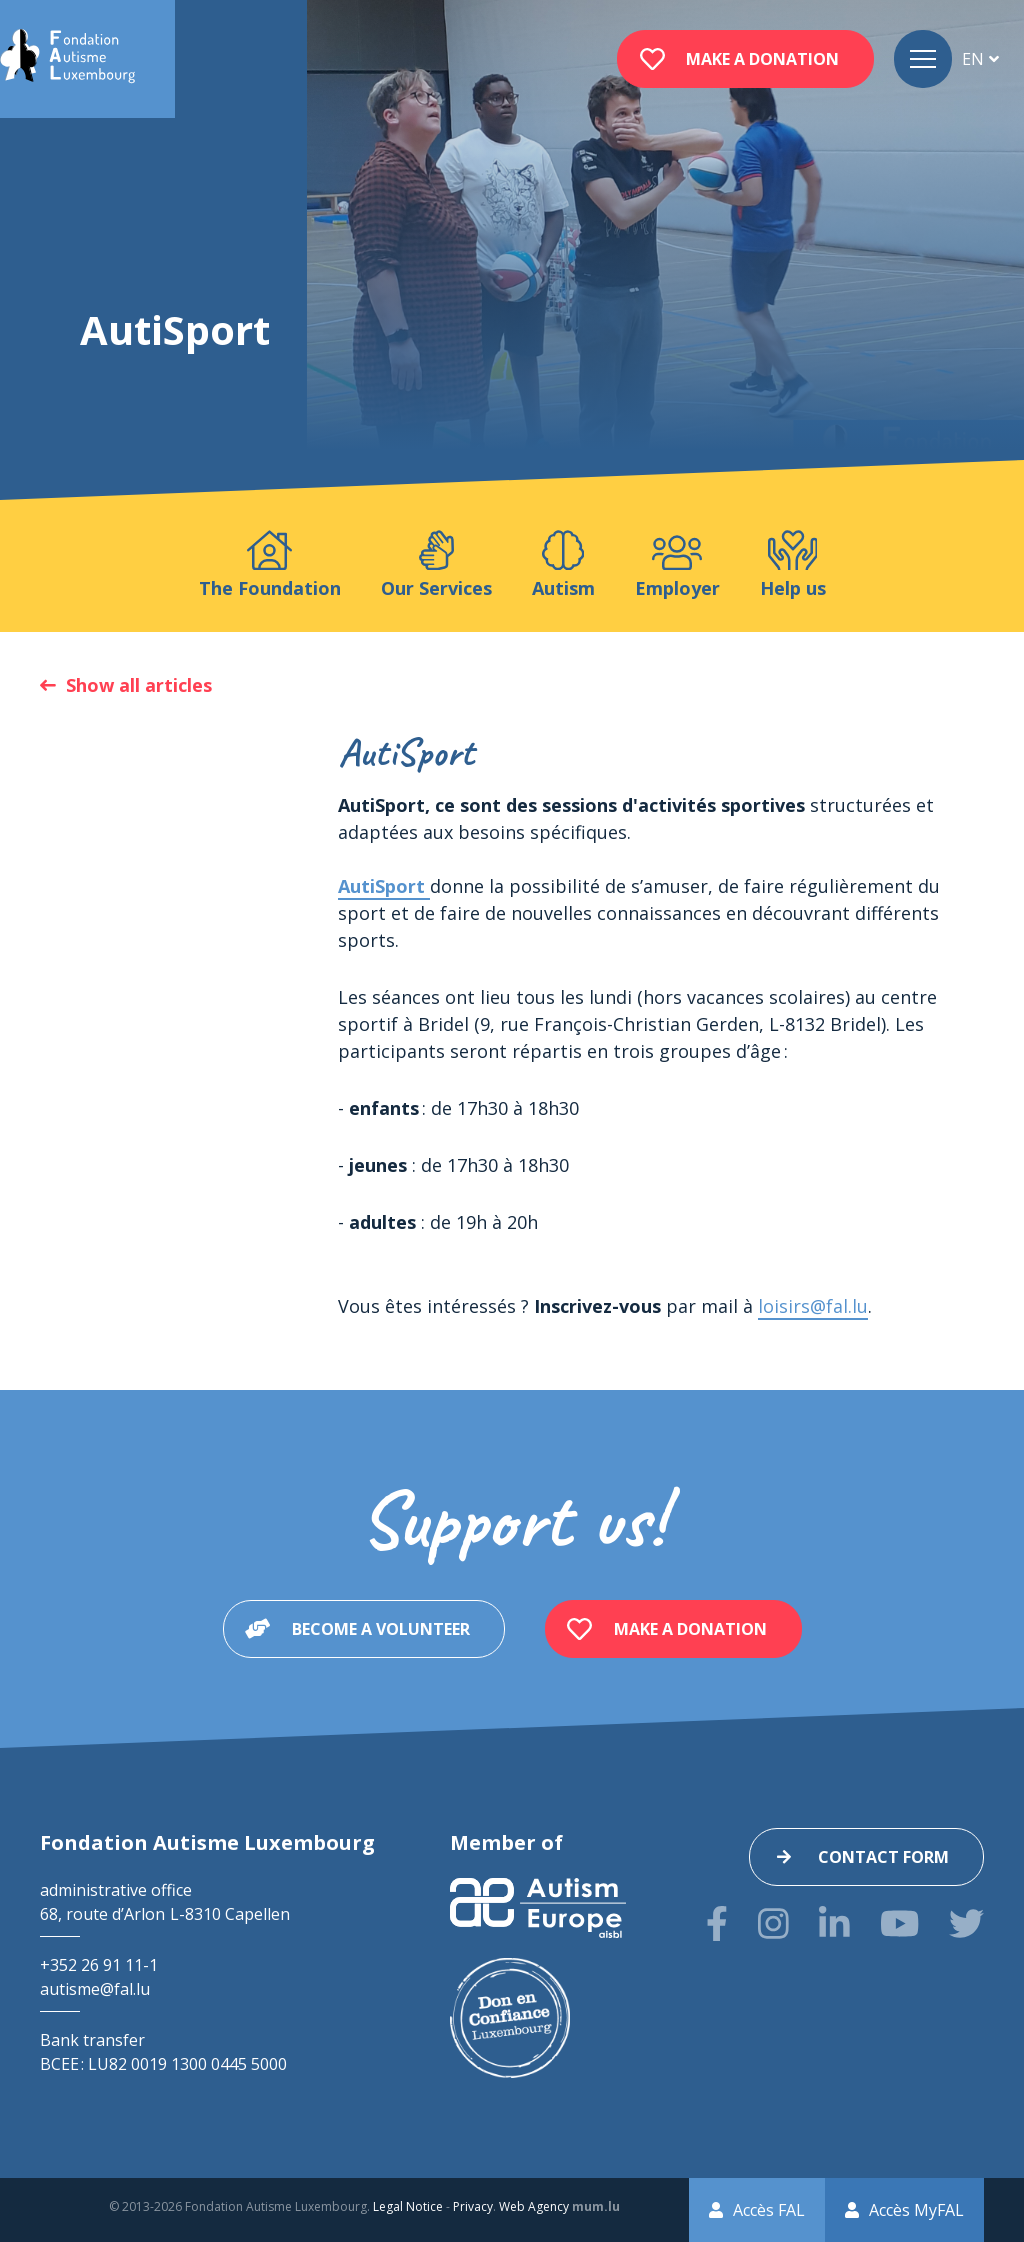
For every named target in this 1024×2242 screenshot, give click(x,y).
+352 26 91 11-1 (99, 1965)
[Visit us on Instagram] (773, 1923)
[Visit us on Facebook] (717, 1923)
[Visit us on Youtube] (899, 1923)
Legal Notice (408, 2206)
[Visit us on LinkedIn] (834, 1923)
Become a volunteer (381, 1629)
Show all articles (139, 685)
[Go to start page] (67, 59)
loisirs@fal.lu (813, 1306)
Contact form (883, 1857)
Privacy (473, 2206)
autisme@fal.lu (95, 1989)
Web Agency (534, 2206)
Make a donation (762, 59)
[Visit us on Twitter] (966, 1923)
